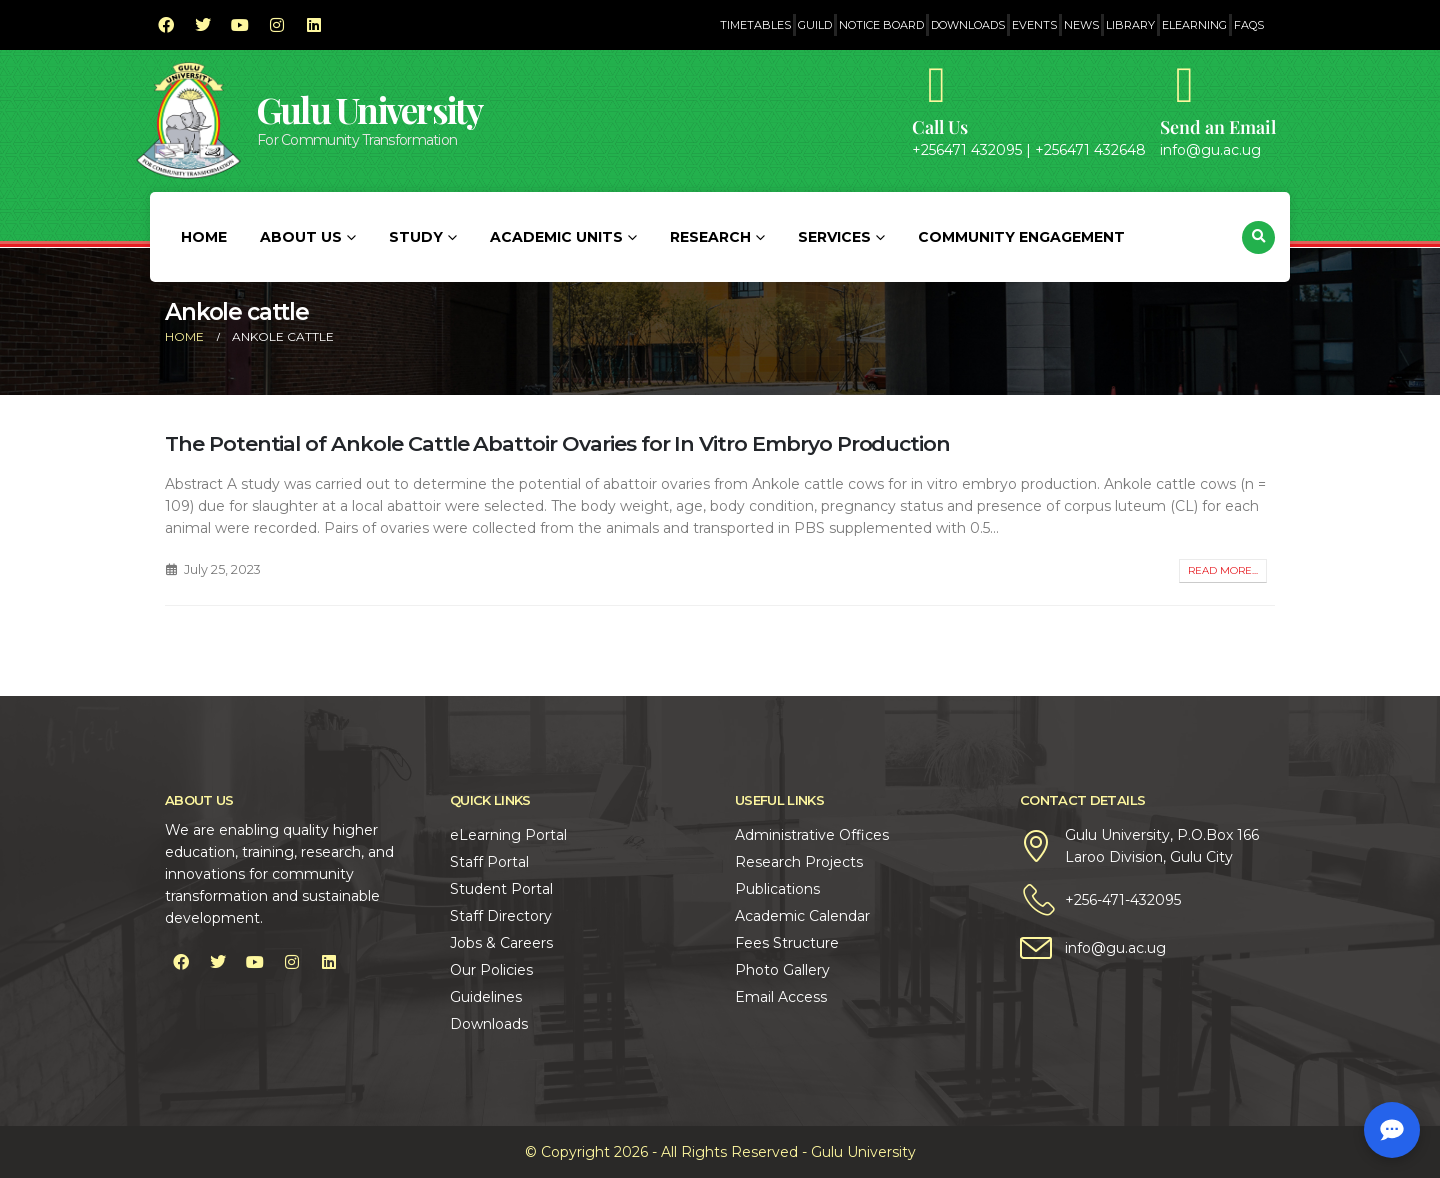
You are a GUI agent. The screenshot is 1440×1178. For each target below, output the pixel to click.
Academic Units (556, 237)
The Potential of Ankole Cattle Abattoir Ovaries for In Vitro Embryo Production (557, 443)
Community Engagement (1021, 237)
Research (710, 237)
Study (416, 237)
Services (834, 237)
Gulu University (370, 109)
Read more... (1223, 570)
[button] (1258, 237)
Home (204, 237)
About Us (301, 237)
